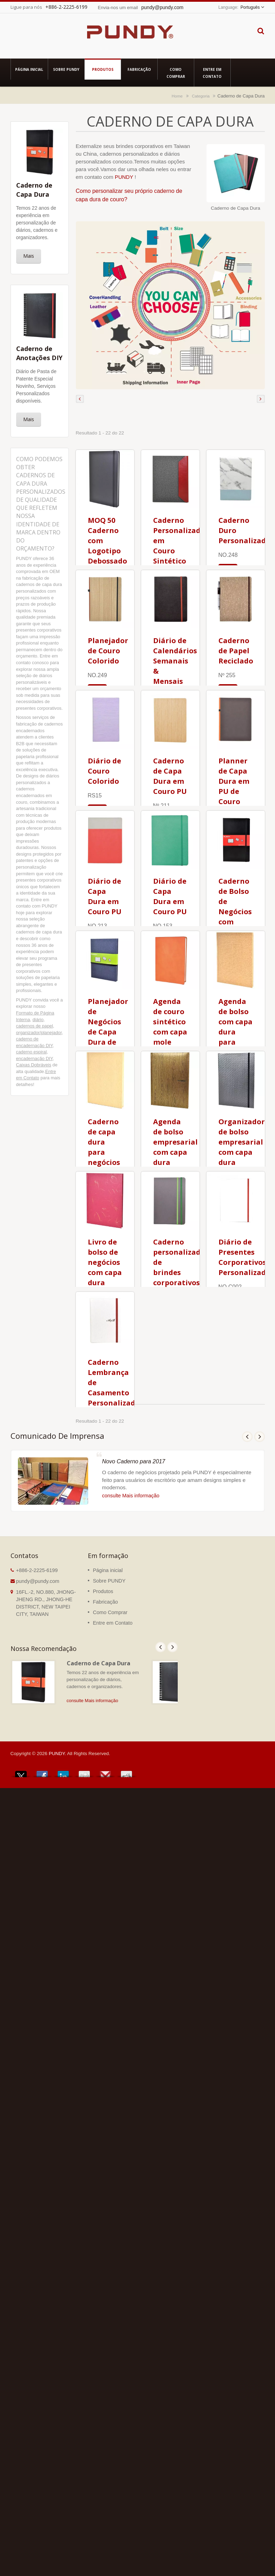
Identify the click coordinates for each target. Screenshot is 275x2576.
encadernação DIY (34, 1058)
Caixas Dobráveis (33, 1064)
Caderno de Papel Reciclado (235, 651)
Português (250, 7)
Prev (247, 1436)
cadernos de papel (34, 1026)
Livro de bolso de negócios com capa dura (105, 1262)
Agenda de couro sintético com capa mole (170, 1022)
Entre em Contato (212, 73)
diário (37, 1019)
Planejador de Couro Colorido (108, 651)
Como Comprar (176, 73)
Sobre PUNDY (66, 69)
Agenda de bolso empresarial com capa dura (175, 1142)
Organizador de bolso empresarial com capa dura (241, 1142)
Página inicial (29, 69)
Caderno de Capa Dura (98, 1663)
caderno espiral (31, 1051)
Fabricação (139, 69)
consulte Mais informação (130, 1495)
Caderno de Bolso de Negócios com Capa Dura (235, 911)
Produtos (103, 69)
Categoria (201, 96)
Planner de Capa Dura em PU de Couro (233, 781)
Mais (28, 255)
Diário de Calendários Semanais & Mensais (175, 661)
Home (177, 96)
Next (259, 1436)
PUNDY (125, 177)
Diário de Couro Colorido (104, 771)
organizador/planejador (39, 1032)
